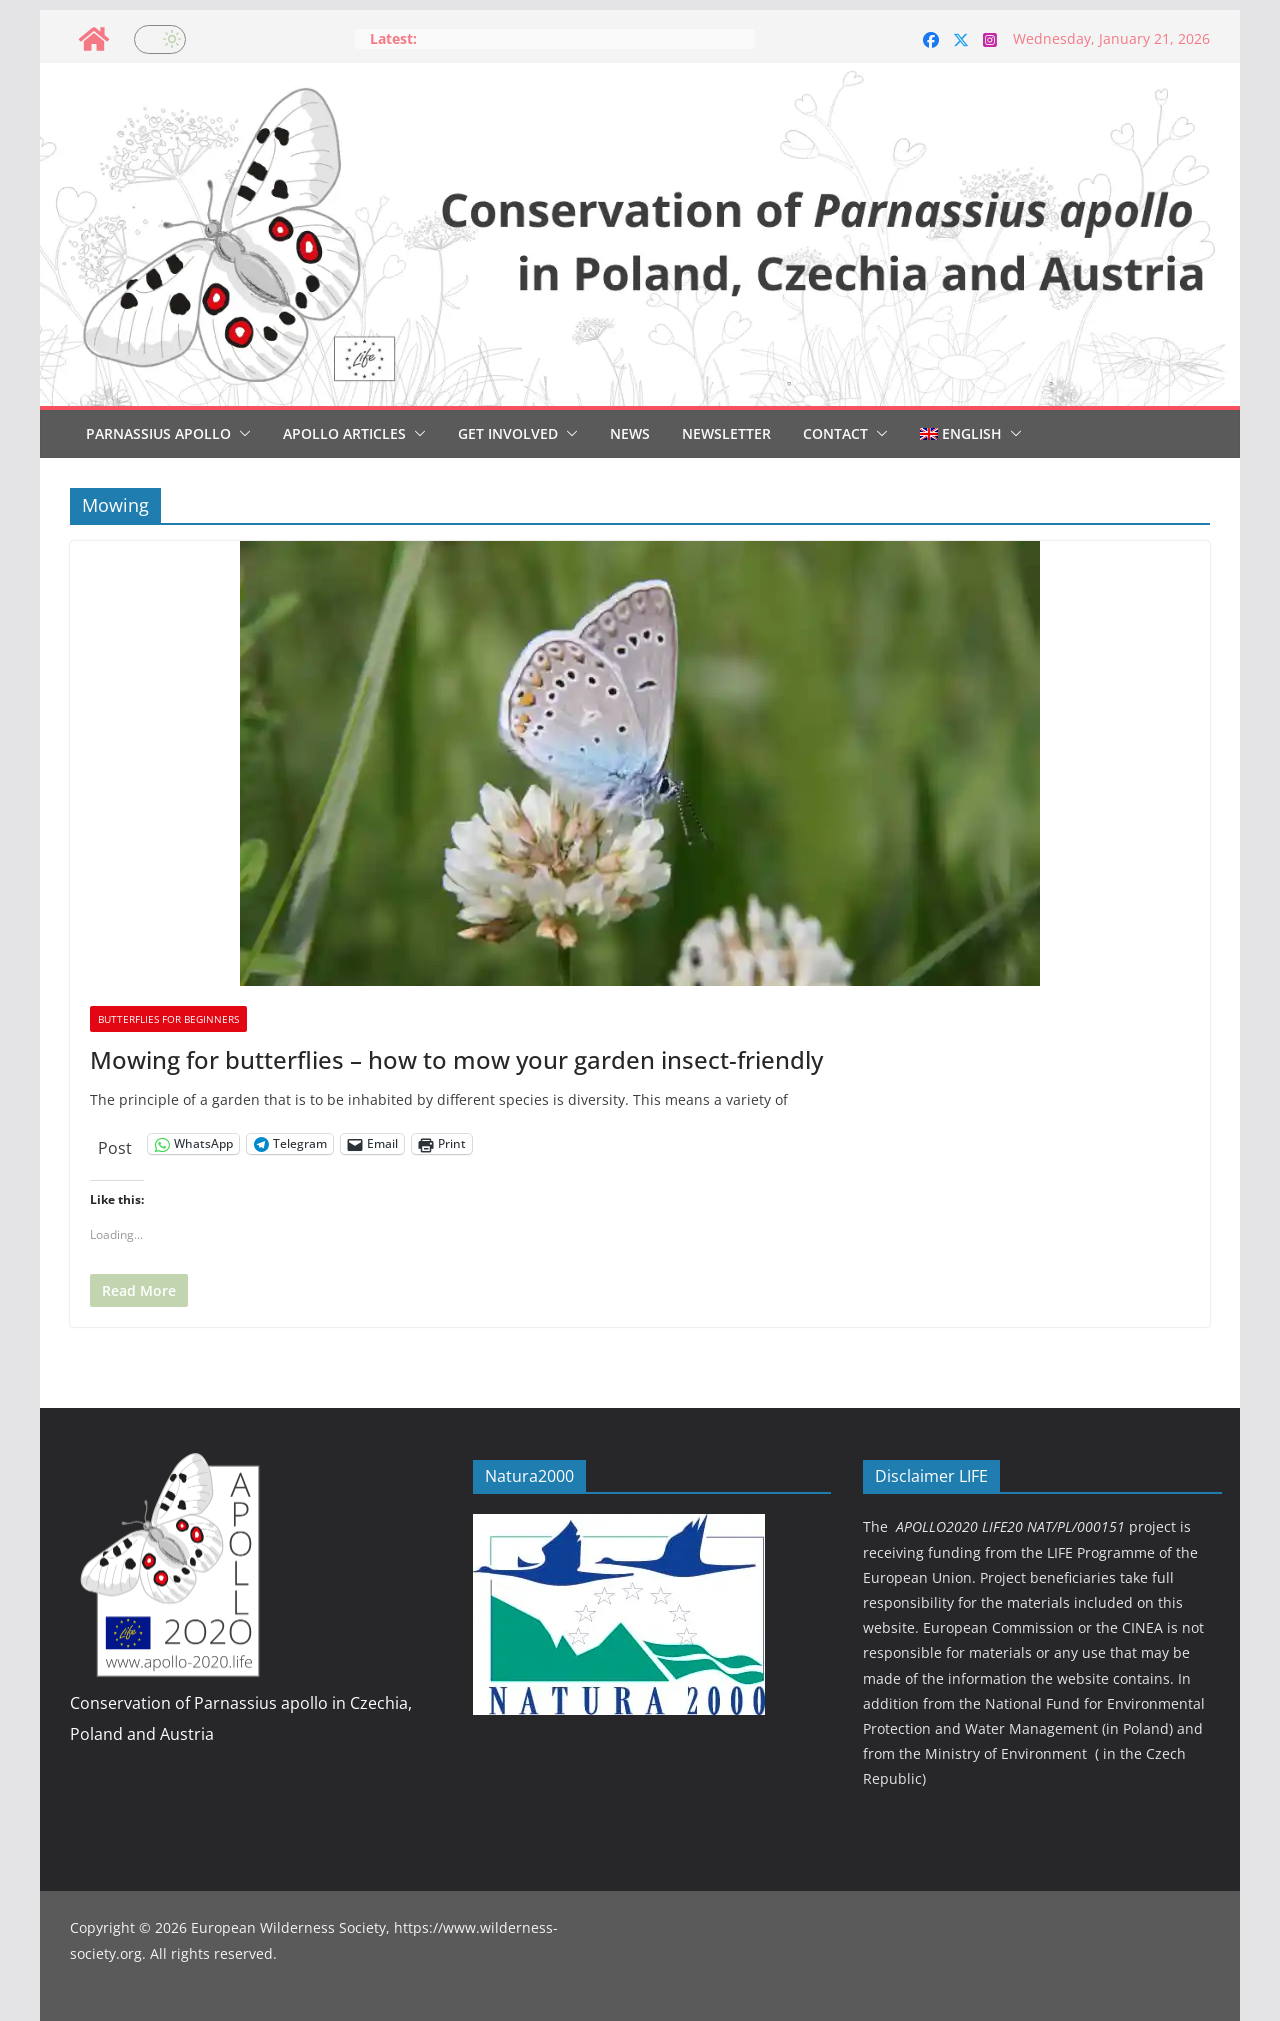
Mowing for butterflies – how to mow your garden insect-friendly (456, 1059)
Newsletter (726, 433)
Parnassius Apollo (158, 433)
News (630, 433)
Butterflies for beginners (168, 1019)
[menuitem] (961, 434)
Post (115, 1144)
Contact (835, 433)
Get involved (508, 433)
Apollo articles (344, 433)
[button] (241, 434)
